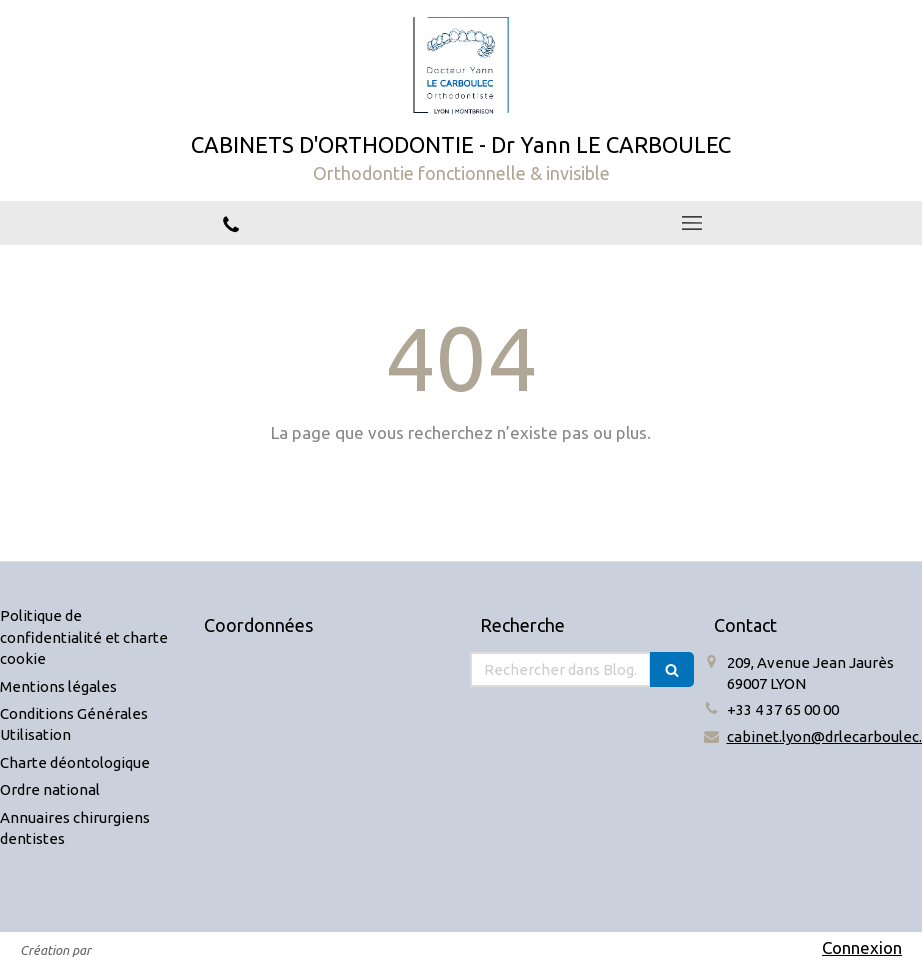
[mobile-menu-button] (691, 223)
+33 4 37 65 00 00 (783, 709)
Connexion (862, 947)
